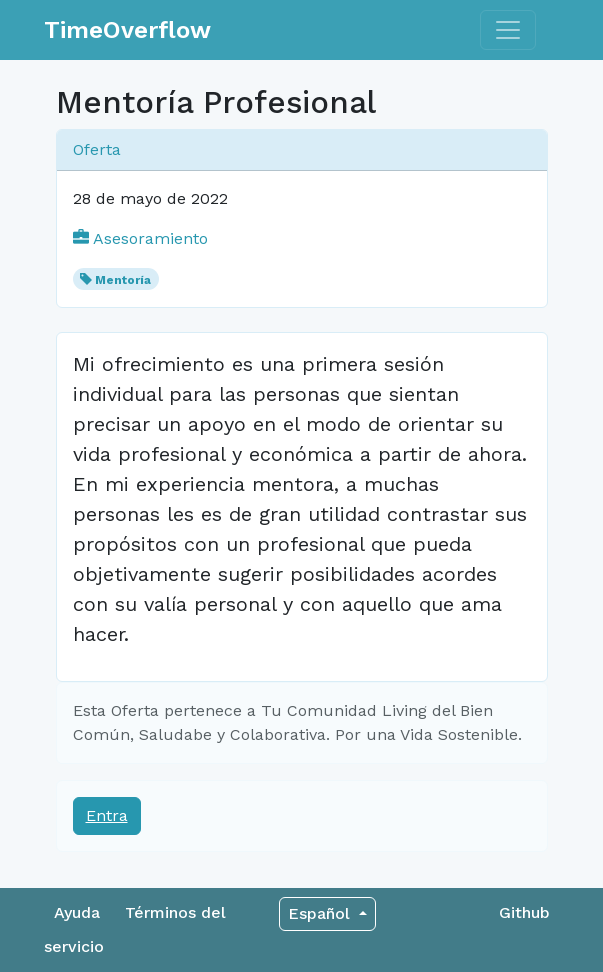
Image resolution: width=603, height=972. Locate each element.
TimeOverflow (127, 30)
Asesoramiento (140, 238)
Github (524, 912)
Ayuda (77, 912)
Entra (107, 815)
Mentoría (123, 280)
